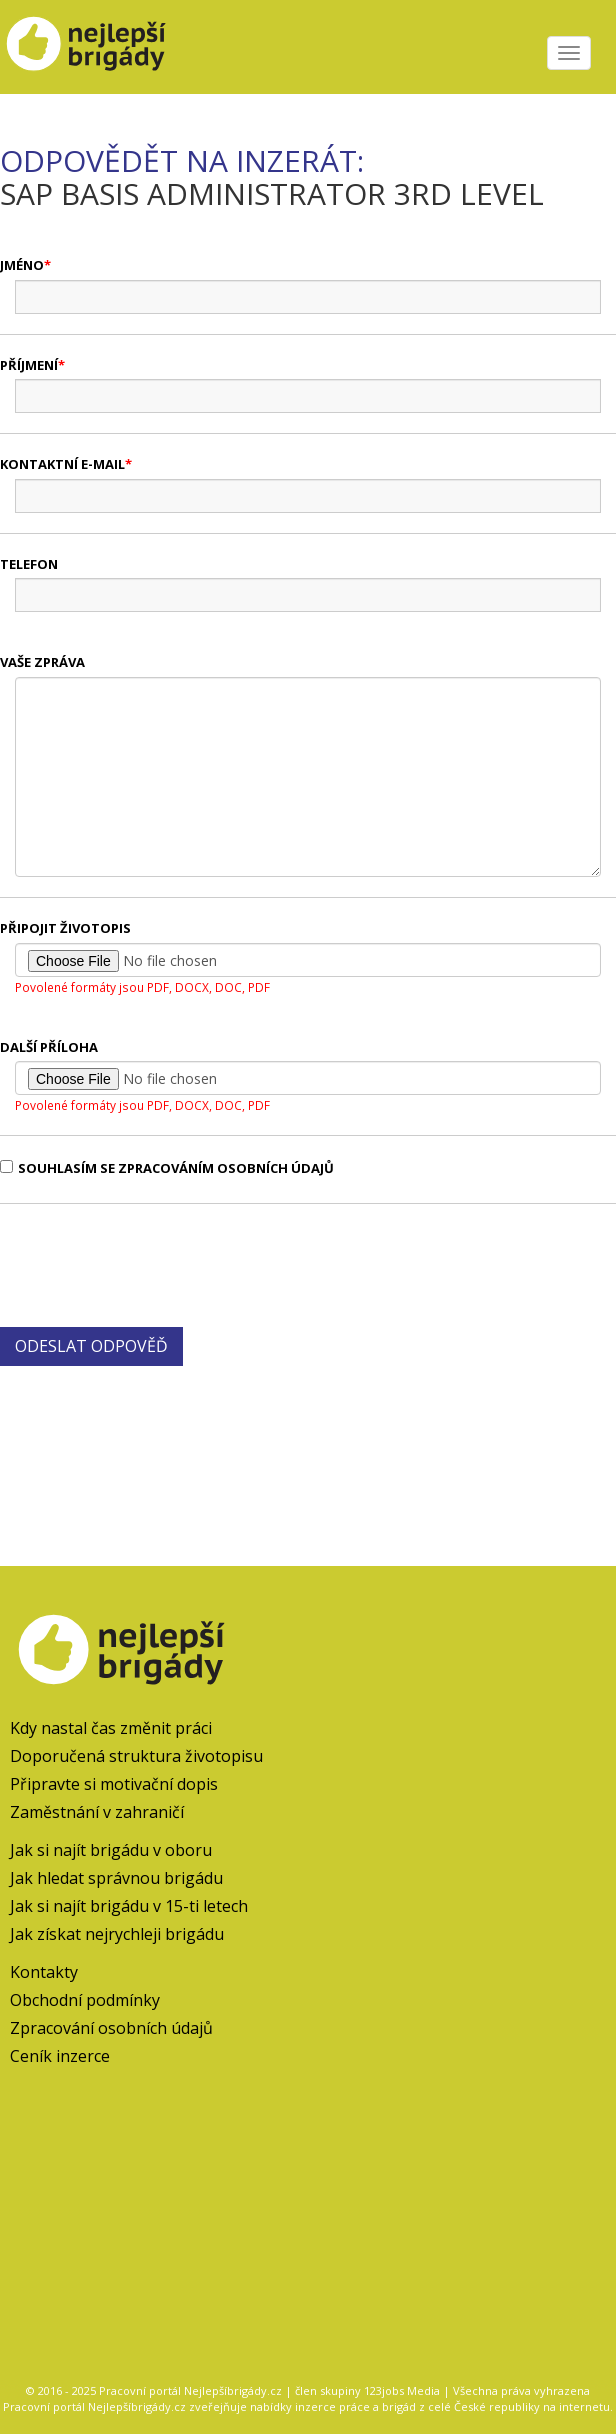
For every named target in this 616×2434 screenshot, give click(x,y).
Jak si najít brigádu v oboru (111, 1850)
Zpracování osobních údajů (111, 2028)
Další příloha (49, 1047)
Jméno (22, 265)
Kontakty (44, 1972)
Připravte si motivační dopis (114, 1784)
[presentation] (152, 1263)
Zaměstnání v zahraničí (97, 1812)
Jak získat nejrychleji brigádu (117, 1934)
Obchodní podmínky (85, 2000)
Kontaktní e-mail (62, 464)
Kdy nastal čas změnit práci (111, 1728)
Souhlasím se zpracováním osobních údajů (167, 1168)
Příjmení (29, 365)
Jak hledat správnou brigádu (116, 1878)
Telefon (29, 564)
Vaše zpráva (42, 662)
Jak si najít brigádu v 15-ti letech (129, 1906)
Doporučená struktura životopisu (136, 1756)
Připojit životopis (65, 928)
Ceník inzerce (60, 2056)
